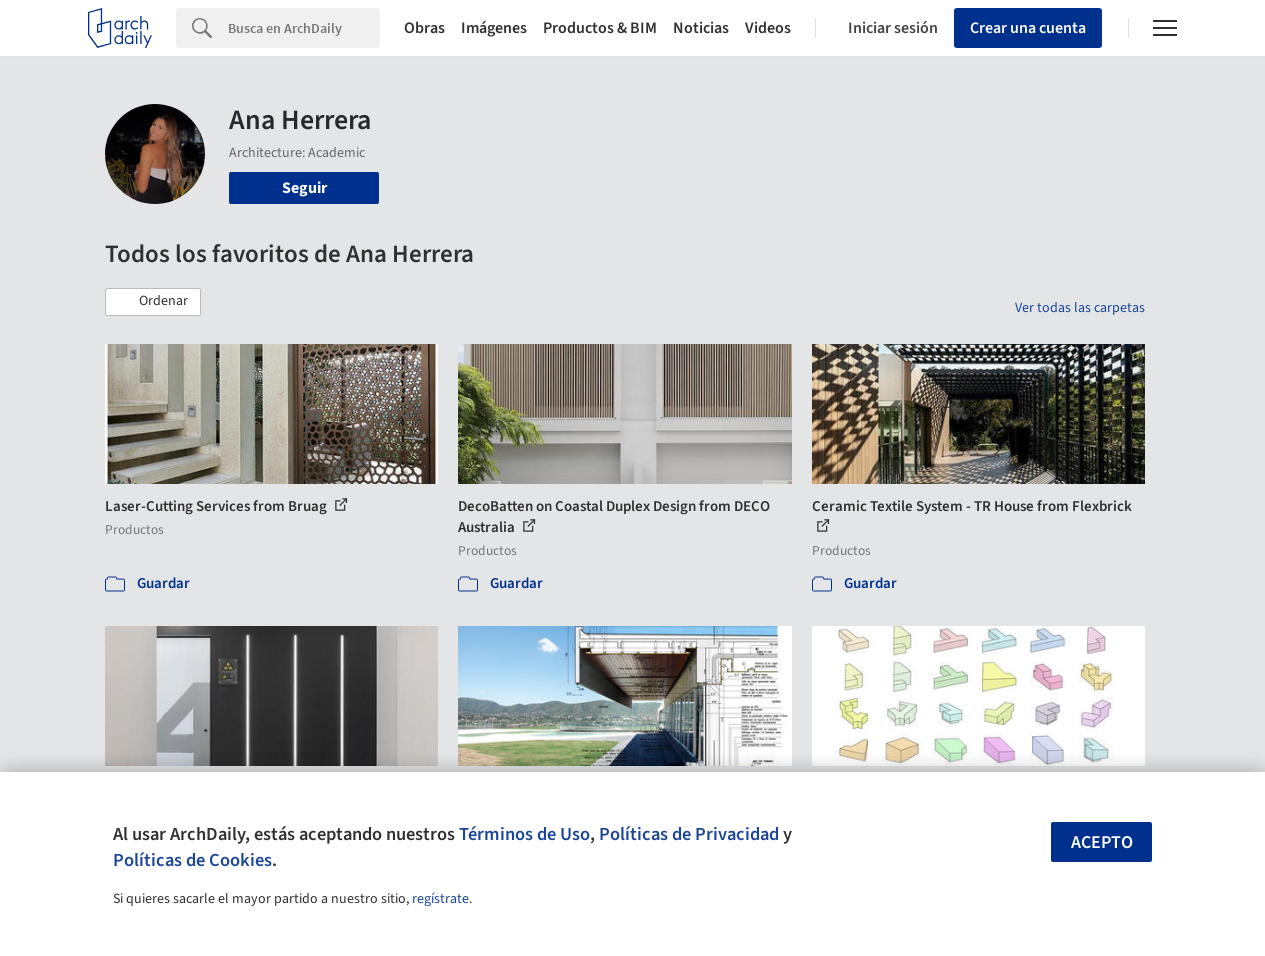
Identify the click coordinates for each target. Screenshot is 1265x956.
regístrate (440, 899)
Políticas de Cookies (192, 860)
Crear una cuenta (1028, 28)
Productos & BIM (600, 28)
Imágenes (494, 28)
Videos (768, 28)
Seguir (304, 188)
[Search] (304, 28)
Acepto (1102, 842)
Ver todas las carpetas (1080, 308)
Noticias (701, 28)
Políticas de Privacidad (689, 834)
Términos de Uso (524, 834)
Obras (424, 28)
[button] (153, 302)
